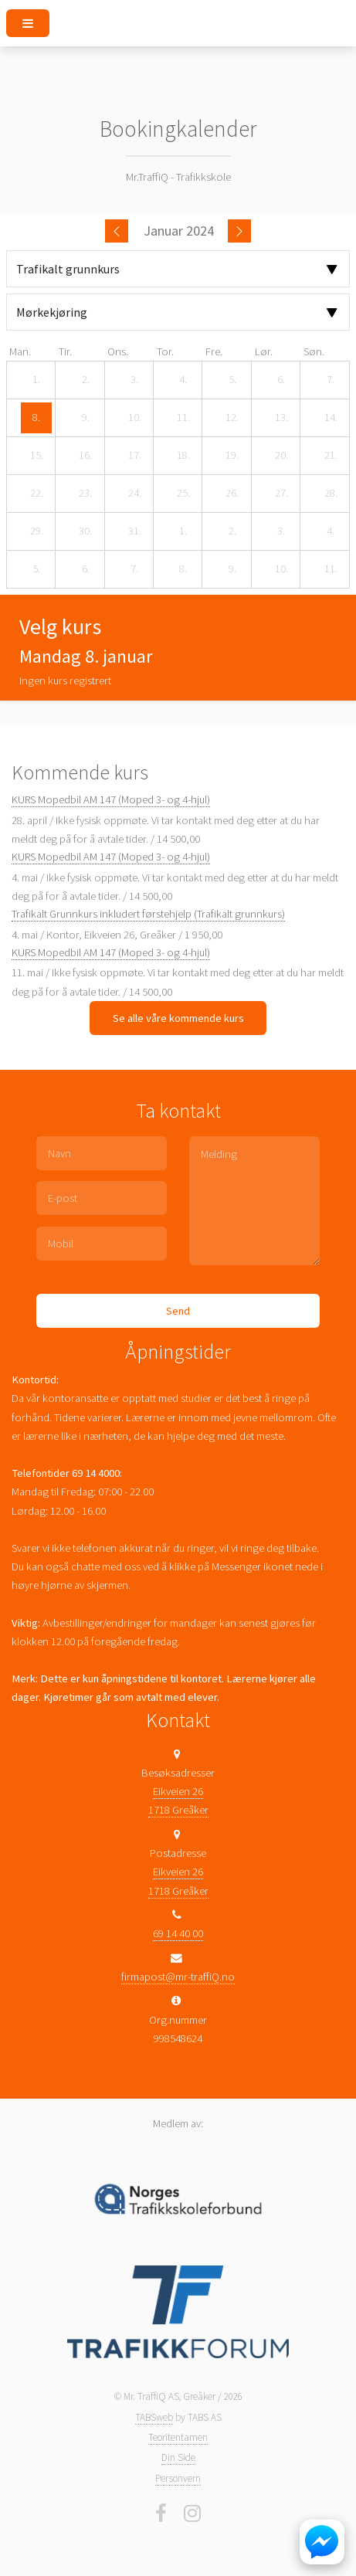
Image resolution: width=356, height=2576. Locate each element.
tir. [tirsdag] (65, 351)
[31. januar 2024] (134, 531)
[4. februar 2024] (330, 531)
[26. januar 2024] (232, 493)
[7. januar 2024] (330, 380)
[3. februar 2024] (281, 531)
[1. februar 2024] (183, 531)
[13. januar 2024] (281, 417)
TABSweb (154, 2417)
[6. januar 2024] (281, 380)
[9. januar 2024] (85, 417)
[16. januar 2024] (85, 455)
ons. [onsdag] (117, 351)
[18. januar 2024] (183, 455)
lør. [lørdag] (264, 351)
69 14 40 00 (178, 1933)
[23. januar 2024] (85, 493)
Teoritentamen (178, 2437)
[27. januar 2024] (281, 493)
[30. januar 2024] (85, 531)
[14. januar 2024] (330, 417)
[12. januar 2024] (232, 417)
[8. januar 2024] (36, 417)
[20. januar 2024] (281, 455)
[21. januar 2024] (330, 455)
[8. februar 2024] (183, 569)
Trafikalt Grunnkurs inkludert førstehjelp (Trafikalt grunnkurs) (148, 914)
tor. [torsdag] (165, 351)
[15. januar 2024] (36, 455)
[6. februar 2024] (85, 569)
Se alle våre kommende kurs (178, 1018)
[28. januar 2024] (330, 493)
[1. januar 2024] (36, 380)
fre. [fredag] (213, 351)
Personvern (178, 2478)
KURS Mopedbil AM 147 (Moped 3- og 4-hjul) (111, 799)
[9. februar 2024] (232, 569)
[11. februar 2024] (330, 569)
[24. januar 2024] (134, 493)
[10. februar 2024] (281, 569)
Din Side (178, 2457)
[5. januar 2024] (232, 380)
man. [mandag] (20, 351)
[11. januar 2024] (183, 417)
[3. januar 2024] (134, 380)
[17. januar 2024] (134, 455)
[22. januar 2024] (36, 493)
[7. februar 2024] (134, 569)
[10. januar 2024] (134, 417)
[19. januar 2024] (232, 455)
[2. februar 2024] (232, 531)
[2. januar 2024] (85, 380)
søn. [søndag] (313, 351)
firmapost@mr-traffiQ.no (178, 1977)
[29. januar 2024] (36, 531)
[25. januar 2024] (183, 493)
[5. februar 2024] (36, 569)
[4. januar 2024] (183, 380)
